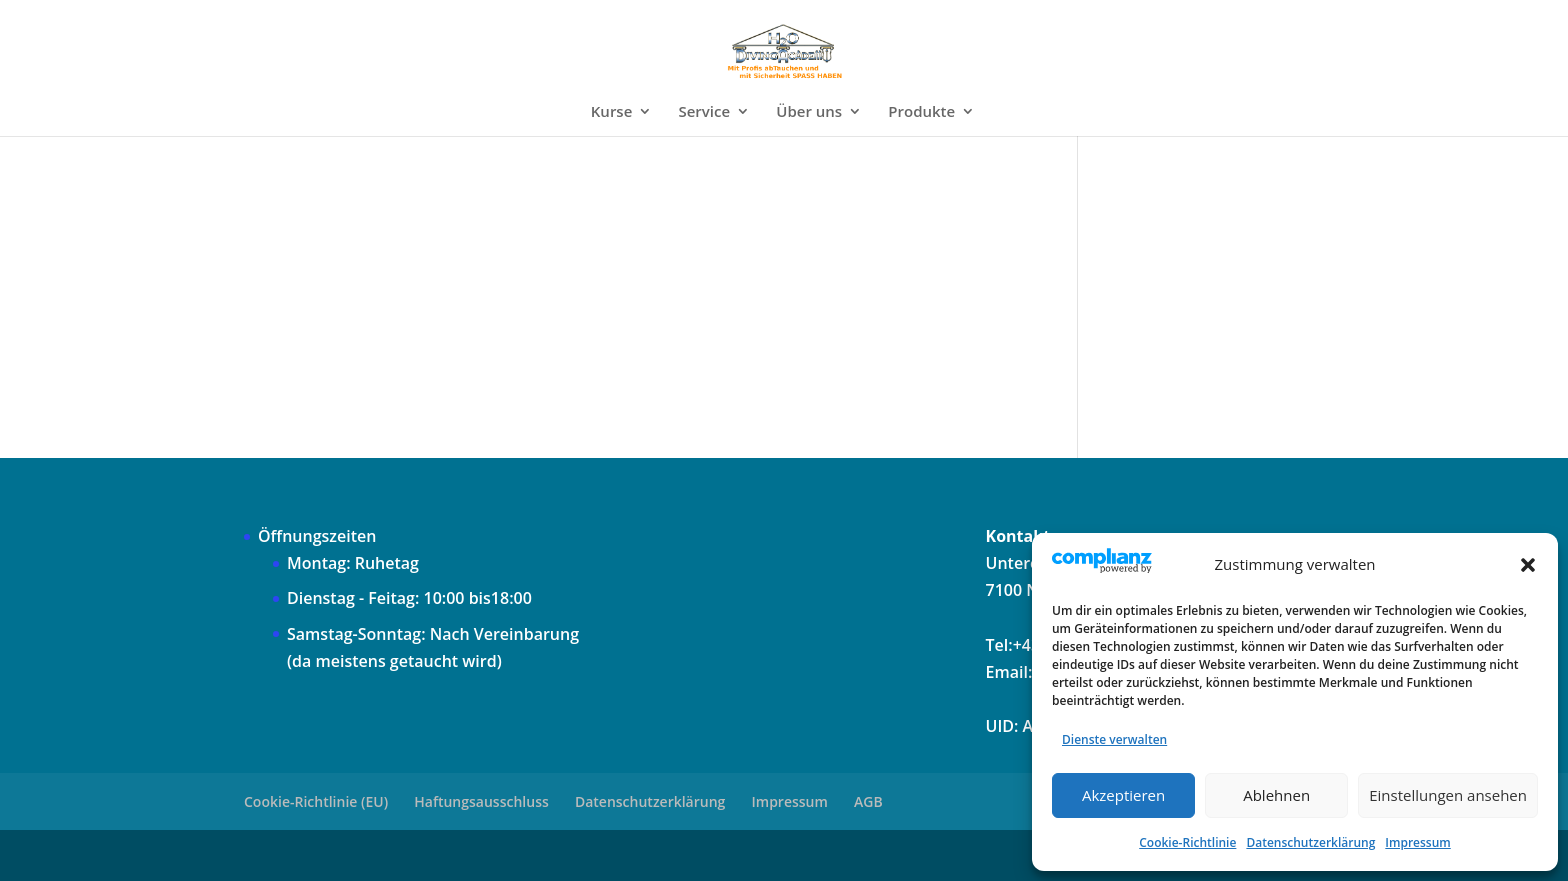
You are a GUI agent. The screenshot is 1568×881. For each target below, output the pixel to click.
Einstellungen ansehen (1448, 795)
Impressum (1417, 842)
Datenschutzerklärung (1310, 842)
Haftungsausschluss (481, 801)
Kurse (612, 112)
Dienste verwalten (1114, 739)
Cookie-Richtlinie (1187, 842)
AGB (868, 801)
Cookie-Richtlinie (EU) (316, 801)
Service (704, 112)
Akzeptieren (1123, 795)
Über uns (809, 112)
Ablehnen (1276, 795)
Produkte (921, 112)
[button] (1528, 565)
